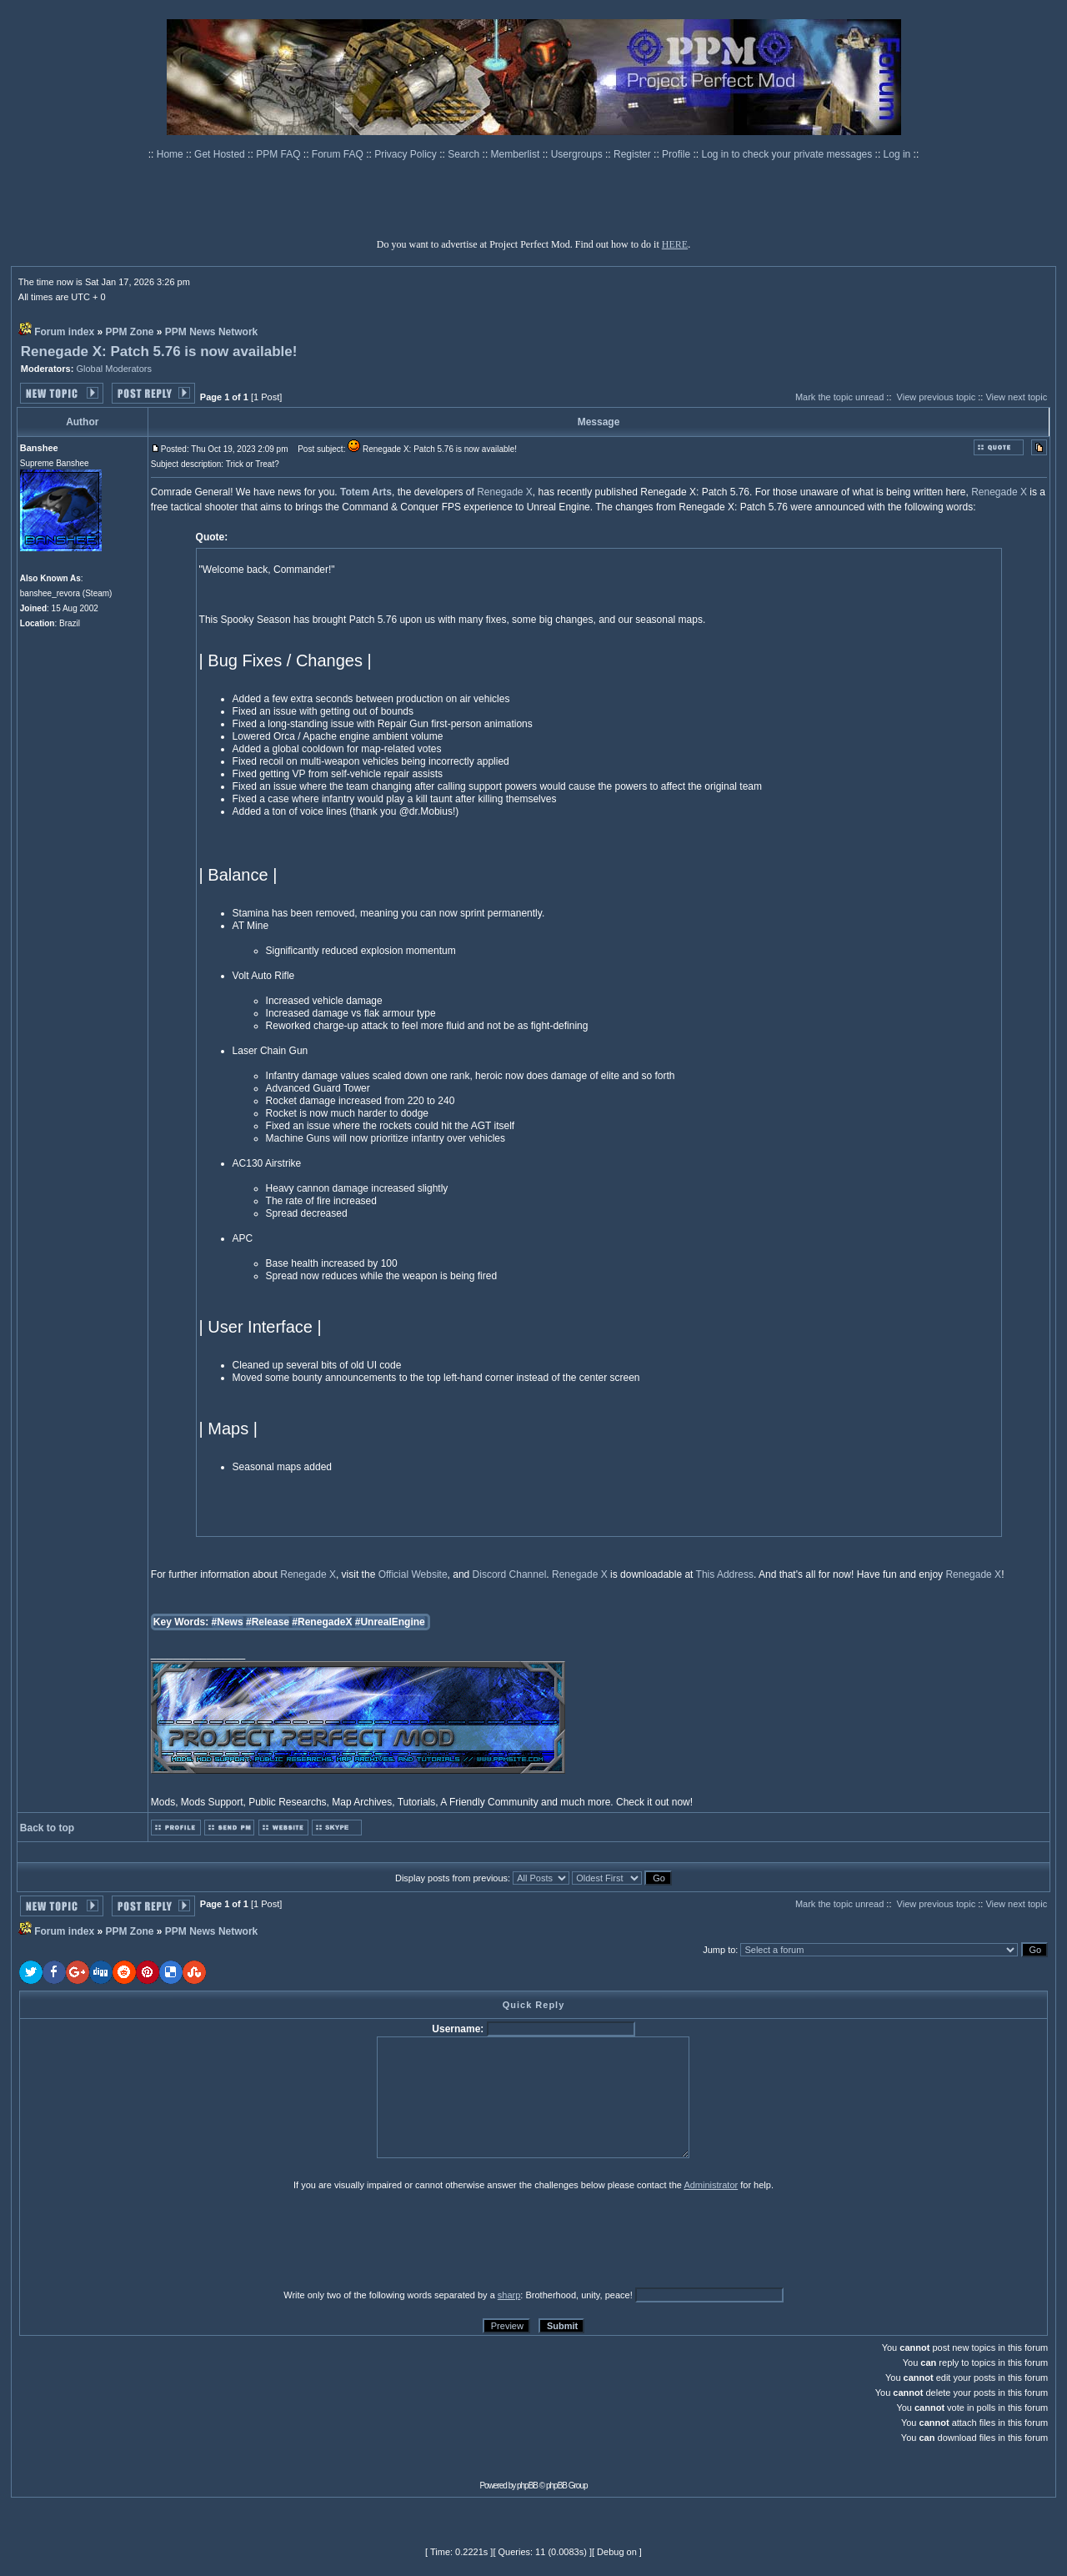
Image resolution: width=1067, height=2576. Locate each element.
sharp (509, 2295)
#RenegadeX (322, 1622)
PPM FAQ (279, 154)
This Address (725, 1574)
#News (227, 1622)
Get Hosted (221, 154)
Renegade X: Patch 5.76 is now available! (159, 351)
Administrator (711, 2185)
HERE (675, 244)
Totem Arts (366, 492)
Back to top (47, 1828)
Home (171, 154)
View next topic (1016, 397)
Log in (897, 154)
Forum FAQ (339, 154)
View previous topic (936, 397)
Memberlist (517, 154)
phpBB (527, 2485)
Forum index (64, 332)
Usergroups (578, 154)
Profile (677, 154)
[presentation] (148, 2239)
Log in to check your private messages (787, 154)
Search (465, 154)
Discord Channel (510, 1574)
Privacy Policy (406, 154)
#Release (267, 1622)
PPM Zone (130, 332)
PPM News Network (211, 332)
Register (634, 154)
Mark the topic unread (839, 397)
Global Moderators (114, 369)
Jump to (719, 1950)
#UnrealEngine (390, 1622)
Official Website (413, 1574)
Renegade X (505, 492)
